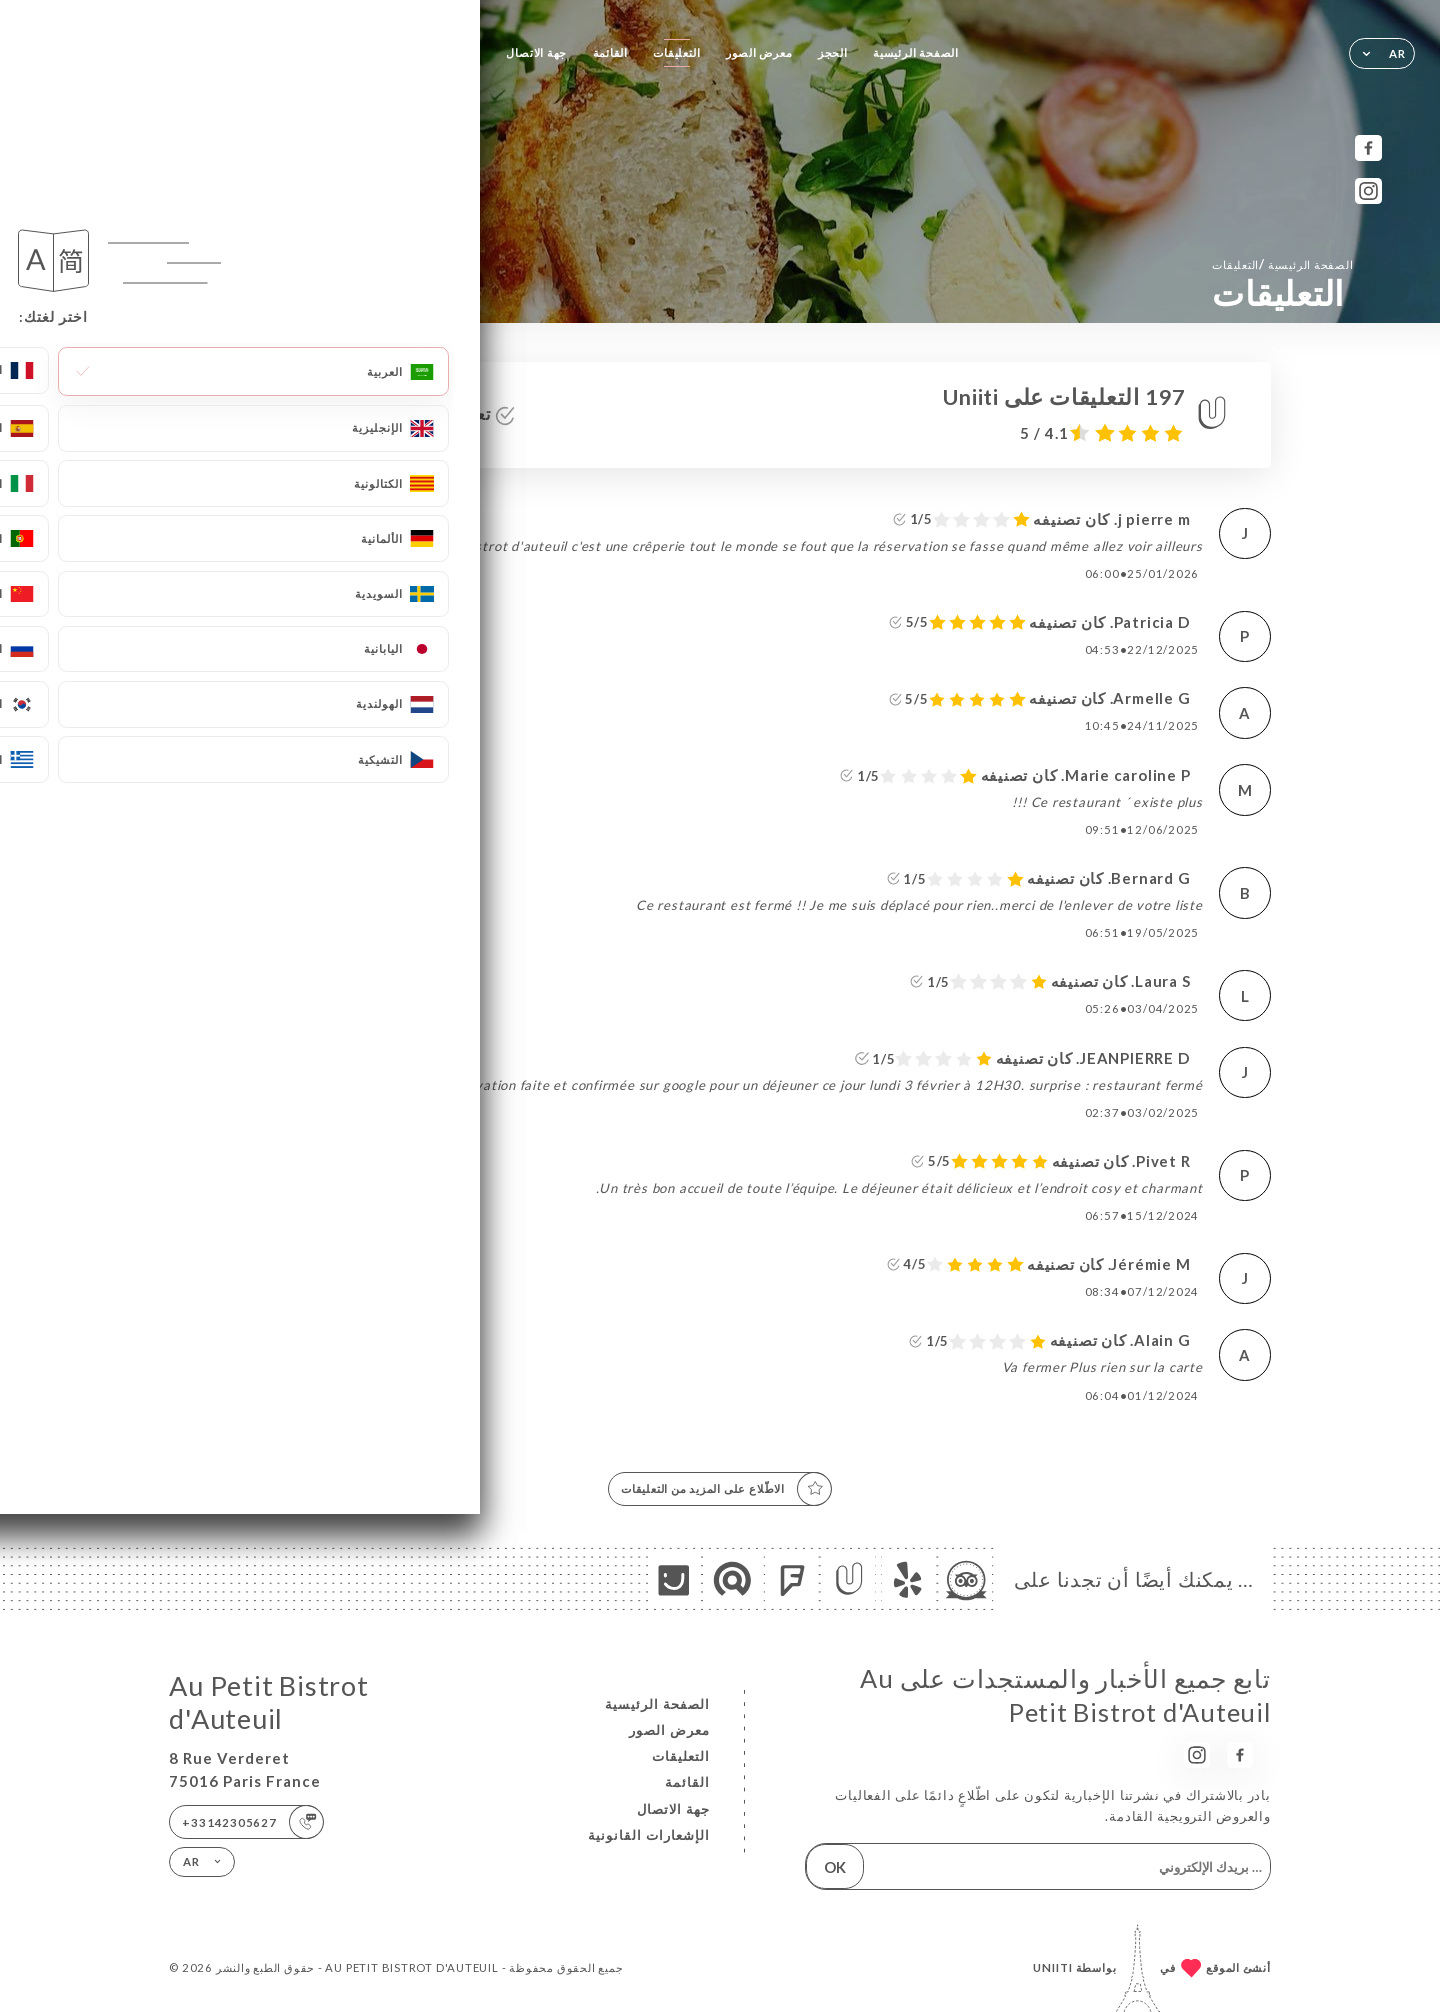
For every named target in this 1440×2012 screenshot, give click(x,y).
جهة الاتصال (536, 52)
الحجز (833, 52)
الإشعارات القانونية (649, 1835)
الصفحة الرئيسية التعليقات (1282, 264)
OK (835, 1867)
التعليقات (676, 52)
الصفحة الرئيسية (916, 52)
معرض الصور (759, 52)
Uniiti (1053, 1967)
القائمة (611, 52)
